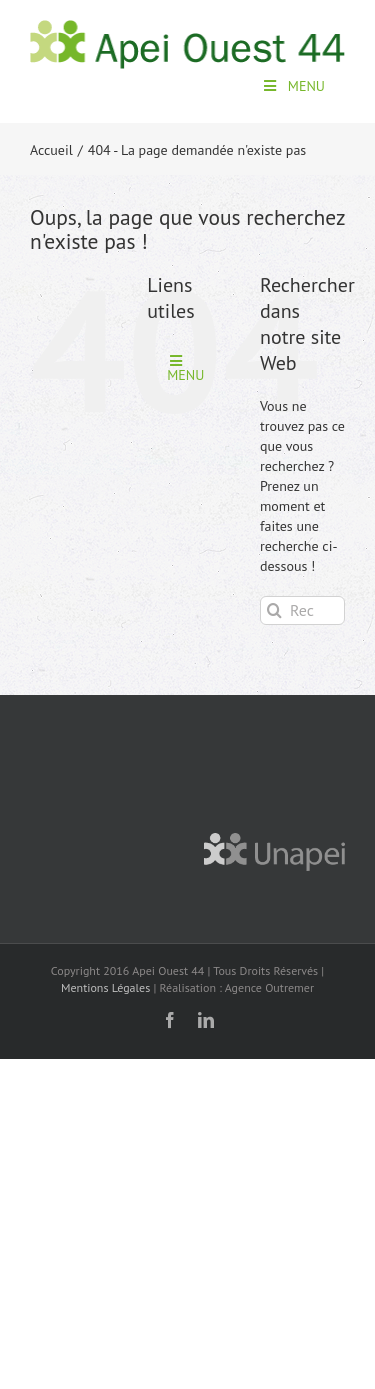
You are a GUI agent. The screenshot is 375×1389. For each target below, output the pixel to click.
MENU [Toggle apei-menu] (293, 86)
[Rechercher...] (302, 610)
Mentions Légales (105, 987)
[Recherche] (274, 610)
